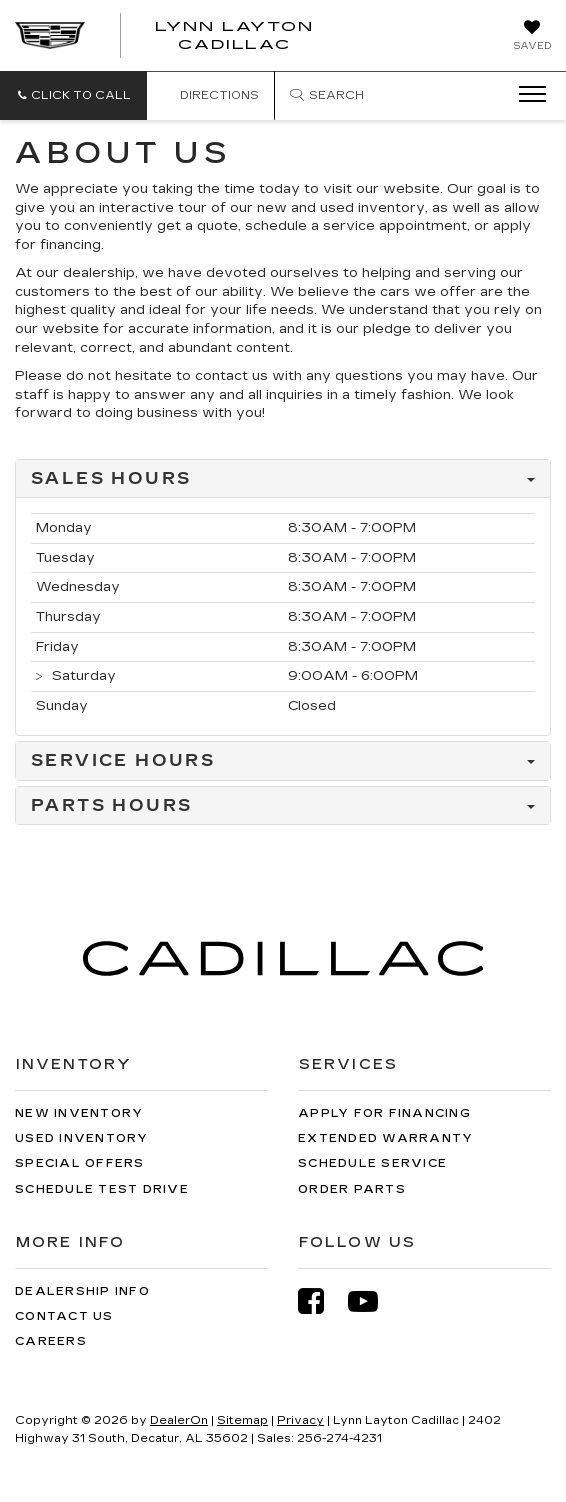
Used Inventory (82, 1138)
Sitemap (242, 1420)
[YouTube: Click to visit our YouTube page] (373, 1301)
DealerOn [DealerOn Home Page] (179, 1420)
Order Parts (352, 1189)
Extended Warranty (385, 1138)
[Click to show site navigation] (526, 95)
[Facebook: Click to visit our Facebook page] (321, 1301)
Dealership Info (82, 1291)
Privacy (300, 1420)
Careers (51, 1341)
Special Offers (80, 1163)
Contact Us (64, 1316)
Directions (210, 95)
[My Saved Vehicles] (532, 37)
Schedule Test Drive (102, 1189)
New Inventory (79, 1113)
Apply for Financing (384, 1113)
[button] (73, 95)
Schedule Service (372, 1163)
